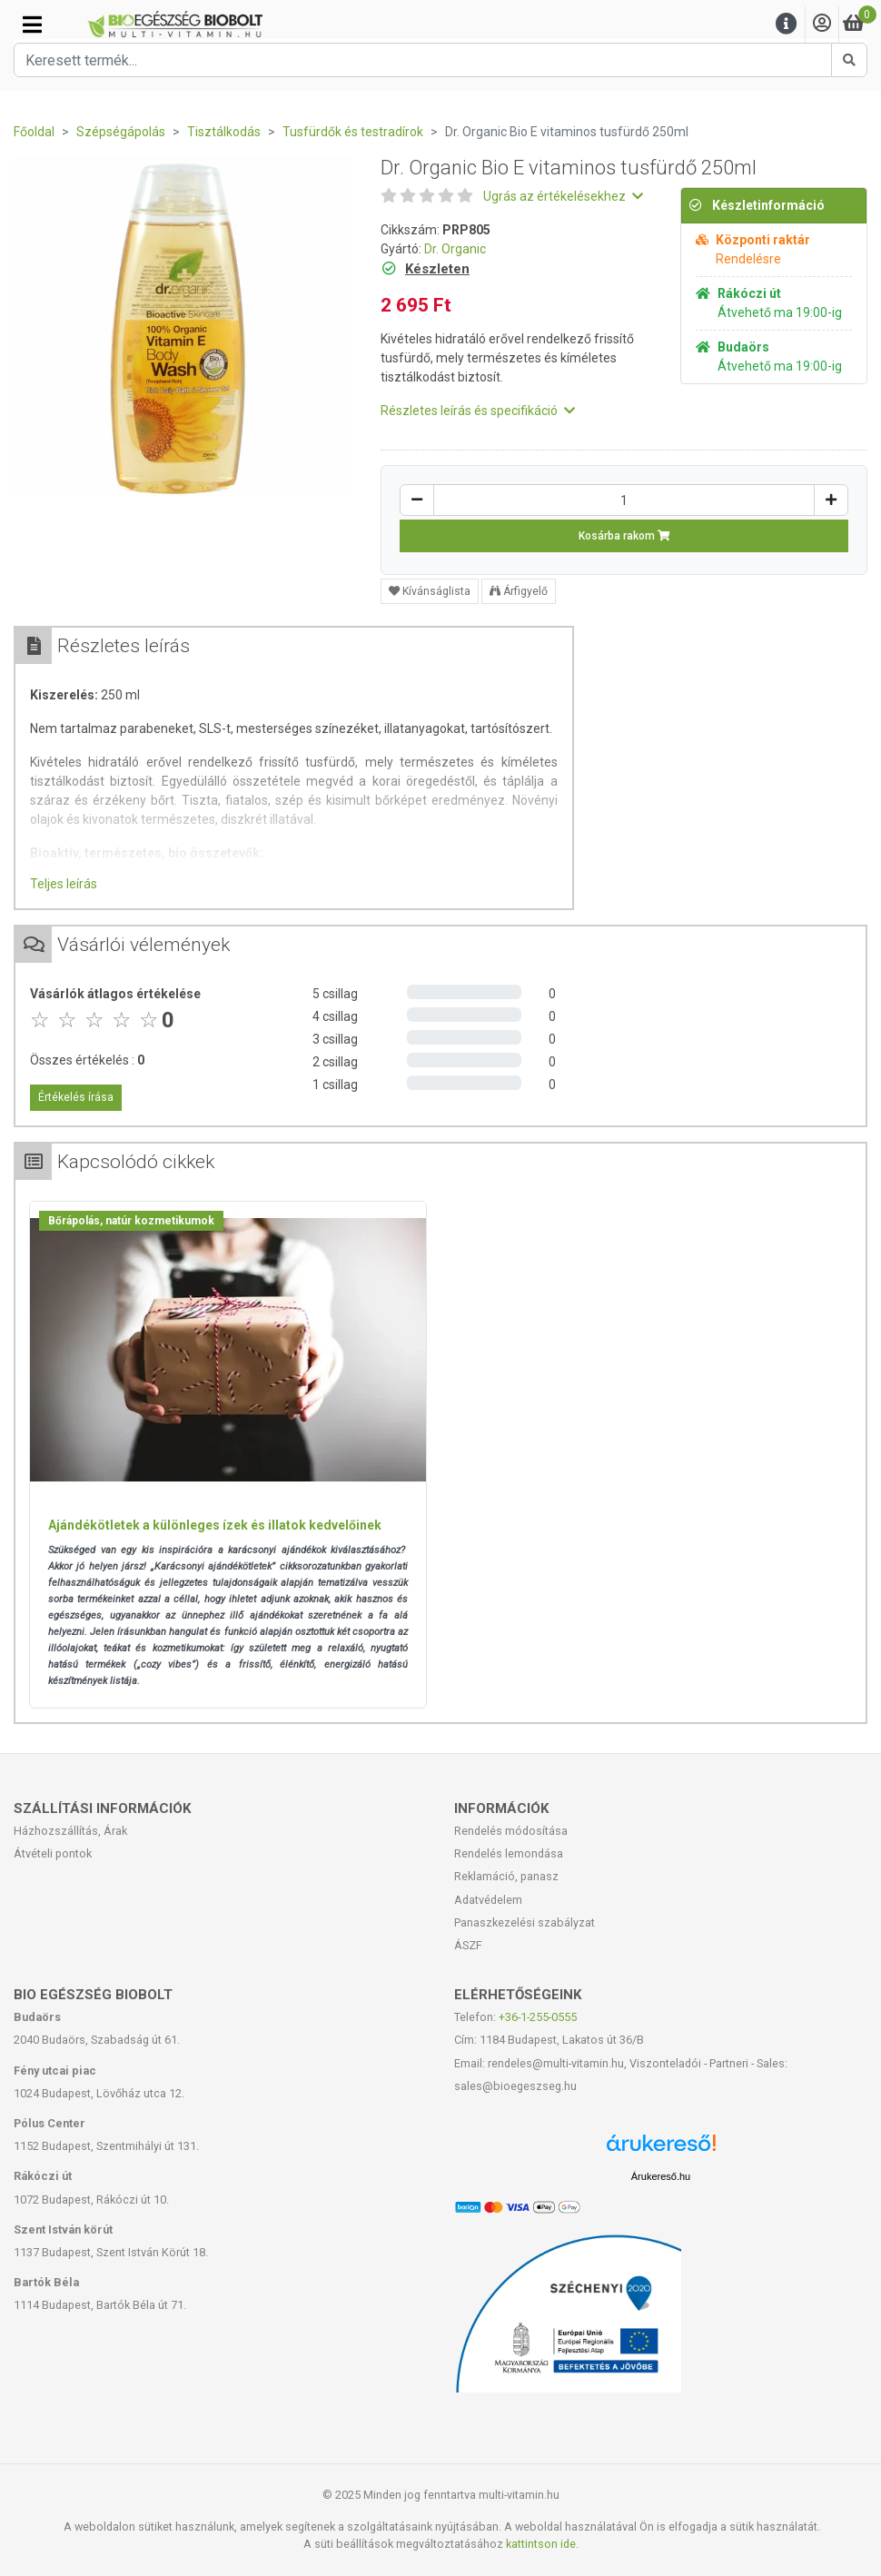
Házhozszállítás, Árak (70, 1831)
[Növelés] (831, 500)
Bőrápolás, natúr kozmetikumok (131, 1220)
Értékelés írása (76, 1097)
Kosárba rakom (624, 536)
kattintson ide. (542, 2544)
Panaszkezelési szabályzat (524, 1922)
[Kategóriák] (32, 24)
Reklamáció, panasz (506, 1876)
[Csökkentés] (417, 500)
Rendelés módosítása (511, 1831)
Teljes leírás (63, 884)
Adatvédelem (488, 1900)
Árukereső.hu (660, 2176)
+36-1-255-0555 (538, 2017)
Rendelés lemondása (508, 1853)
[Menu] (786, 24)
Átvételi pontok (53, 1853)
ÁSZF (468, 1945)
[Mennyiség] (624, 500)
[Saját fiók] (822, 24)
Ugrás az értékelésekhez (563, 196)
